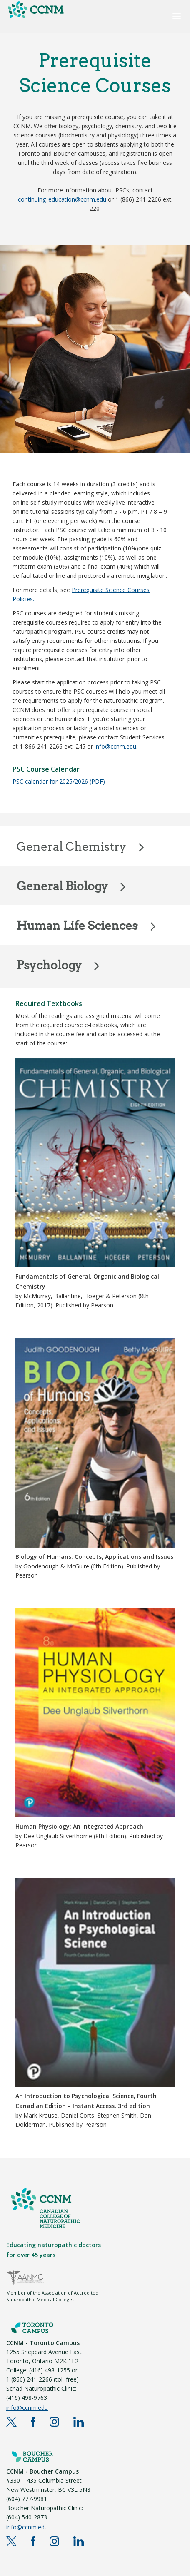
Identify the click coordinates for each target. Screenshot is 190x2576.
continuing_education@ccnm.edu (62, 199)
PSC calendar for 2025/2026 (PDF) (58, 781)
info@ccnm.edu (115, 746)
